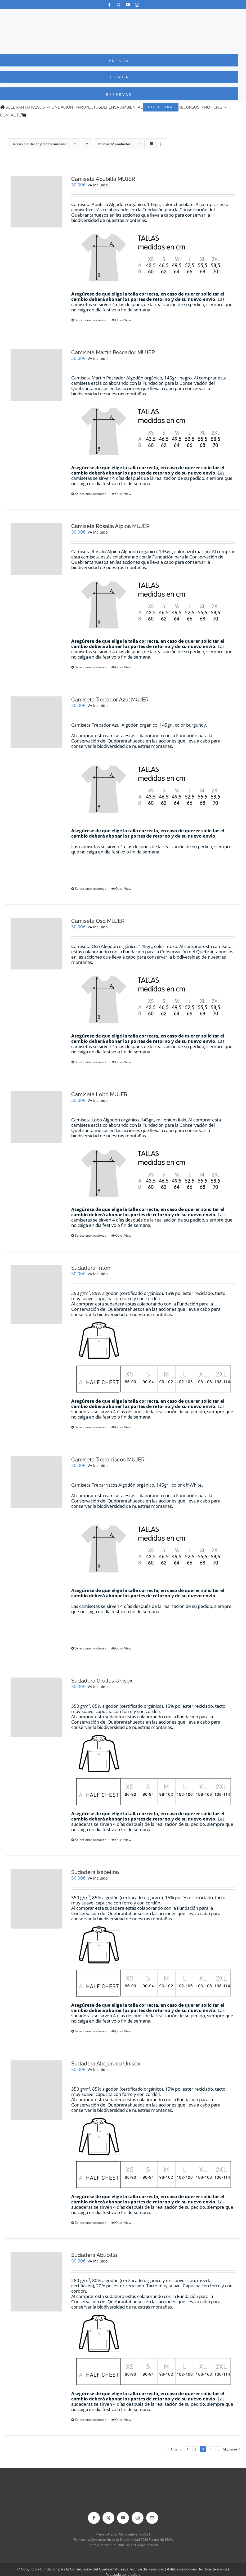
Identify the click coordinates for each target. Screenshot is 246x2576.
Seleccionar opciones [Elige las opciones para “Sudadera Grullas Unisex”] (90, 1839)
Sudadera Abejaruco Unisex (105, 2063)
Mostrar (114, 144)
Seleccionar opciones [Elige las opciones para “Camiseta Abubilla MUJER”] (90, 320)
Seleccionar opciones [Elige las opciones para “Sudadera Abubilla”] (90, 2419)
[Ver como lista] (162, 144)
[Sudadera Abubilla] (36, 2281)
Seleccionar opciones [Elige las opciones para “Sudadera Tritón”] (90, 1427)
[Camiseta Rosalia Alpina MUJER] (36, 549)
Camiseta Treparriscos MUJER (108, 1459)
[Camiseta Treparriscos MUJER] (36, 1482)
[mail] (152, 2518)
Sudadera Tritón (90, 1268)
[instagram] (137, 5)
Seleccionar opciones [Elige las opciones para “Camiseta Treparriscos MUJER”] (90, 1648)
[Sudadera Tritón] (36, 1294)
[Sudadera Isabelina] (36, 1899)
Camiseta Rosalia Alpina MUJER (110, 526)
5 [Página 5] (218, 2449)
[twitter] (118, 5)
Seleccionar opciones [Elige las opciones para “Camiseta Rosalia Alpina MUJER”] (90, 667)
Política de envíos (213, 2569)
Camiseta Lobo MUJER (99, 1094)
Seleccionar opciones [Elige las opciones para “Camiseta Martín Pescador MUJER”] (90, 493)
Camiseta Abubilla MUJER (103, 179)
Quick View (123, 320)
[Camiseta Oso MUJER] (36, 943)
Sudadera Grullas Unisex (101, 1681)
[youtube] (128, 5)
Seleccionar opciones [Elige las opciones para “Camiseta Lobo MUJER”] (90, 1235)
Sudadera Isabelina (95, 1872)
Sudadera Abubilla (94, 2255)
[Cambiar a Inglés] (36, 115)
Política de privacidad (147, 2569)
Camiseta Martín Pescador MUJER (113, 352)
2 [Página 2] (195, 2449)
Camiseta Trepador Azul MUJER (110, 699)
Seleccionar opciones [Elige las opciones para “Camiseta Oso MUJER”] (90, 1062)
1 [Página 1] (188, 2449)
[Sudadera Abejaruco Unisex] (36, 2090)
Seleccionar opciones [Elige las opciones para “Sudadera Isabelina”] (90, 2031)
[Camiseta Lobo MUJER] (36, 1117)
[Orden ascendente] (87, 143)
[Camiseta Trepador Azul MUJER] (36, 722)
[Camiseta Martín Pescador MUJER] (36, 375)
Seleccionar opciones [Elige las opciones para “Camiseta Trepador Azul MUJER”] (90, 888)
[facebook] (109, 5)
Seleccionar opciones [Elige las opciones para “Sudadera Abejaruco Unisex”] (90, 2222)
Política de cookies (182, 2569)
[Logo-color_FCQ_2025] (123, 14)
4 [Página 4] (211, 2449)
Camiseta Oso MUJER (97, 921)
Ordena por (39, 144)
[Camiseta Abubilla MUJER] (36, 201)
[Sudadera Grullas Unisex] (36, 1707)
